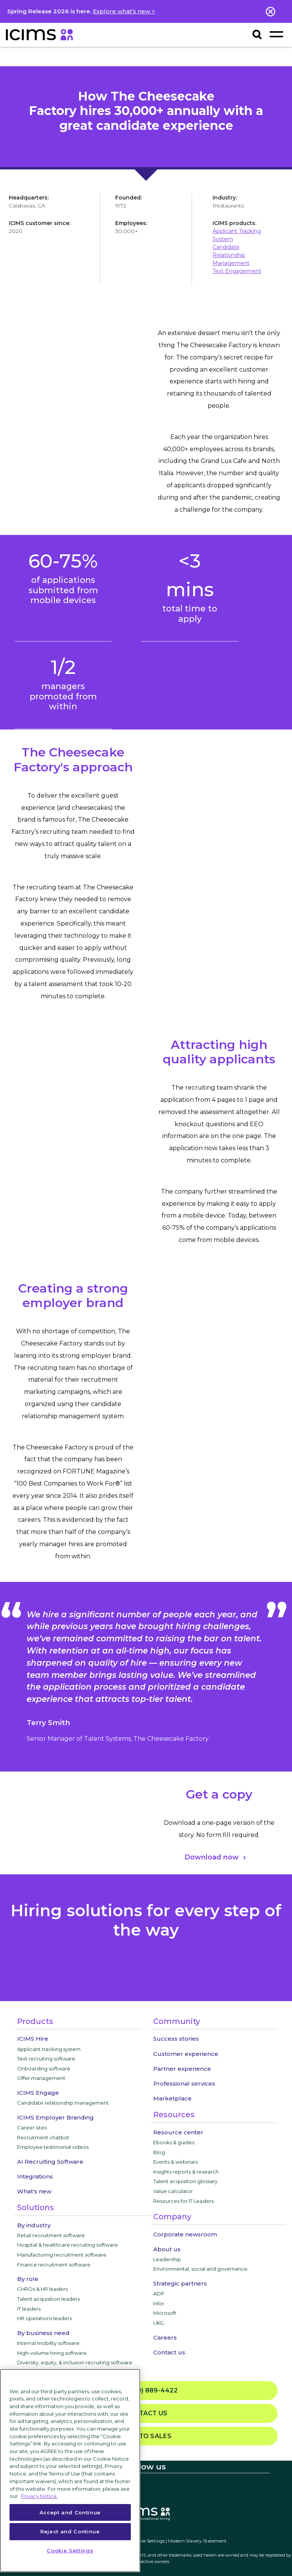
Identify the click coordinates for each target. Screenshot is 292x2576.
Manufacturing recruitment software (61, 2255)
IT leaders (29, 2309)
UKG (158, 2323)
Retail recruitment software (51, 2235)
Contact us (169, 2352)
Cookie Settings (148, 2541)
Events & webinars (175, 2162)
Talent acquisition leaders (48, 2299)
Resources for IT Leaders (183, 2201)
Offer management (41, 2078)
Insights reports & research (186, 2172)
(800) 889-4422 (146, 2391)
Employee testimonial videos (53, 2147)
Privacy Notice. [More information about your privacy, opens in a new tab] (39, 2496)
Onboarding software (43, 2068)
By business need (43, 2333)
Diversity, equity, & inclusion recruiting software (74, 2362)
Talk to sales (146, 2436)
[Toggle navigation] (276, 34)
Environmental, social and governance (200, 2269)
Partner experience (182, 2068)
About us (167, 2249)
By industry (34, 2225)
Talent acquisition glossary (185, 2181)
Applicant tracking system (49, 2049)
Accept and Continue (70, 2512)
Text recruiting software (46, 2059)
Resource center (178, 2132)
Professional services (184, 2083)
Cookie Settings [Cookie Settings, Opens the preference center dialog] (70, 2550)
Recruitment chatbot (43, 2137)
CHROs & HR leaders (42, 2289)
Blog (159, 2152)
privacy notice (146, 1956)
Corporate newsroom (185, 2234)
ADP (158, 2293)
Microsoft (164, 2313)
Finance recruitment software (53, 2265)
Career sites (32, 2127)
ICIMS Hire (32, 2038)
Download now (211, 1857)
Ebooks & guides (173, 2142)
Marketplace (172, 2098)
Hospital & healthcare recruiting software (67, 2245)
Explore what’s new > (124, 11)
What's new (34, 2191)
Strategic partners (180, 2283)
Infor (158, 2303)
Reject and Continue (70, 2531)
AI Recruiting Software (50, 2161)
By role (27, 2278)
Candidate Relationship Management (231, 255)
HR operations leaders (44, 2318)
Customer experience (185, 2053)
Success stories (176, 2038)
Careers (165, 2337)
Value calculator (173, 2191)
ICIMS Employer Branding (55, 2117)
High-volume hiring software (52, 2353)
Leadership (167, 2259)
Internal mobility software (48, 2343)
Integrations (35, 2176)
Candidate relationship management (63, 2103)
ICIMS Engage (38, 2092)
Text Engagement (237, 271)
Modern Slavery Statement (197, 2541)
